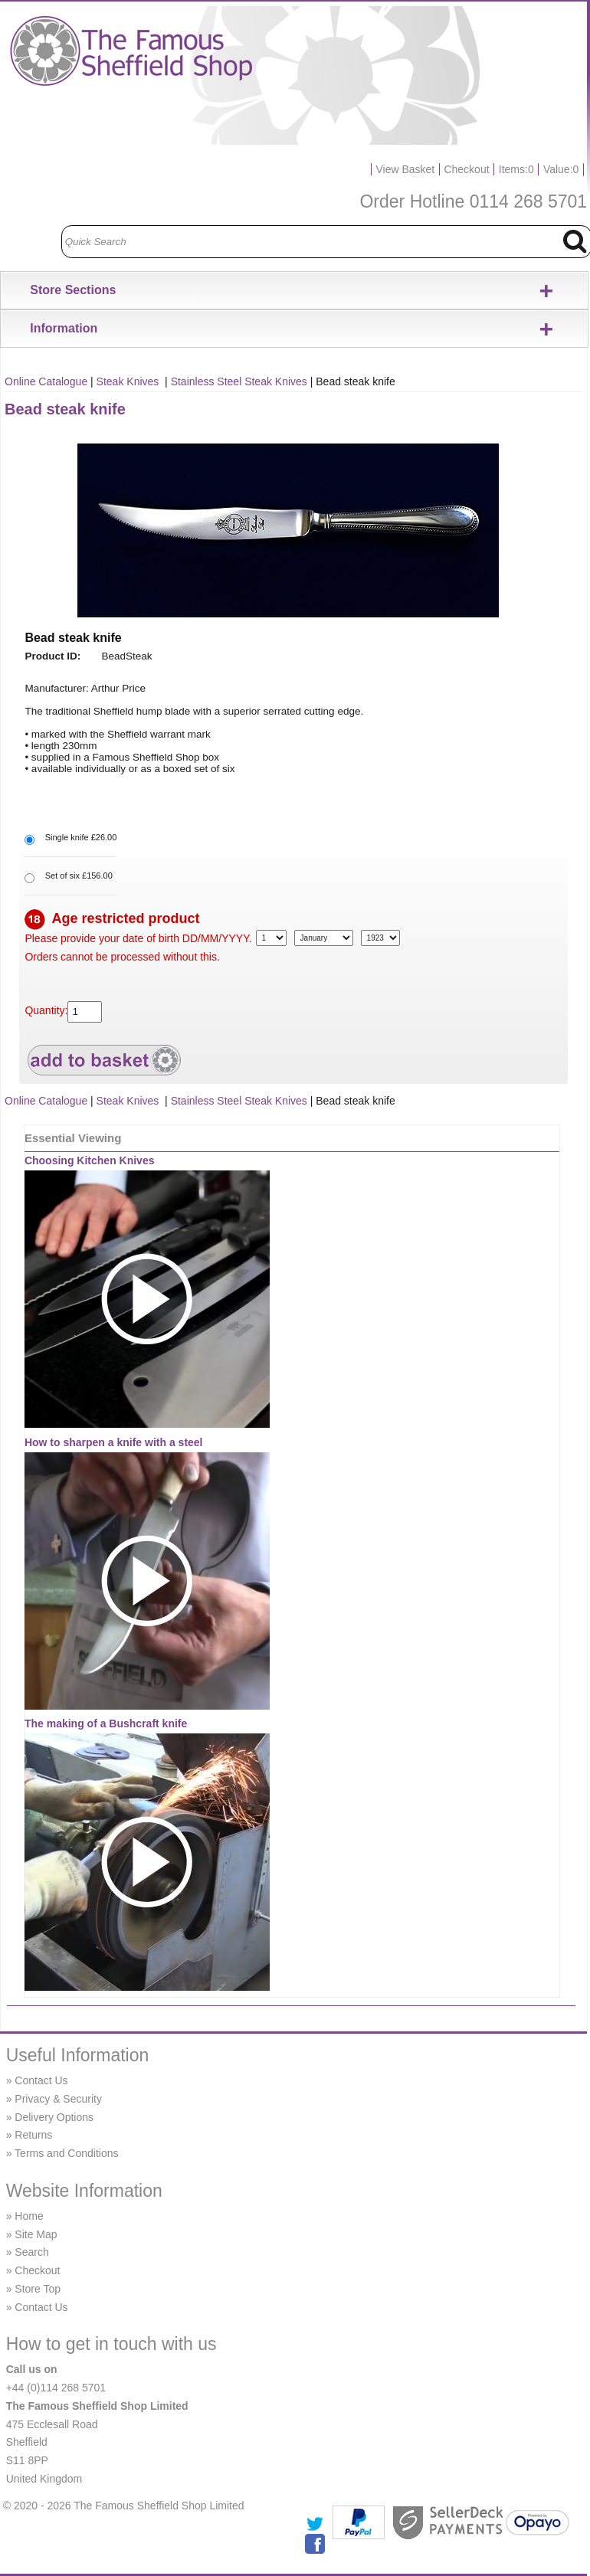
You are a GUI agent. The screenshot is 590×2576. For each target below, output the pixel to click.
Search (31, 2252)
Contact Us (41, 2080)
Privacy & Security (58, 2099)
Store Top (38, 2289)
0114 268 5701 (529, 201)
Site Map (36, 2234)
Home (29, 2216)
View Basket (404, 169)
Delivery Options (54, 2117)
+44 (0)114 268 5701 (56, 2387)
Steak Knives (129, 381)
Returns (33, 2135)
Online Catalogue (46, 381)
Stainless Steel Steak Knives (239, 381)
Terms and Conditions (66, 2153)
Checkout (466, 169)
